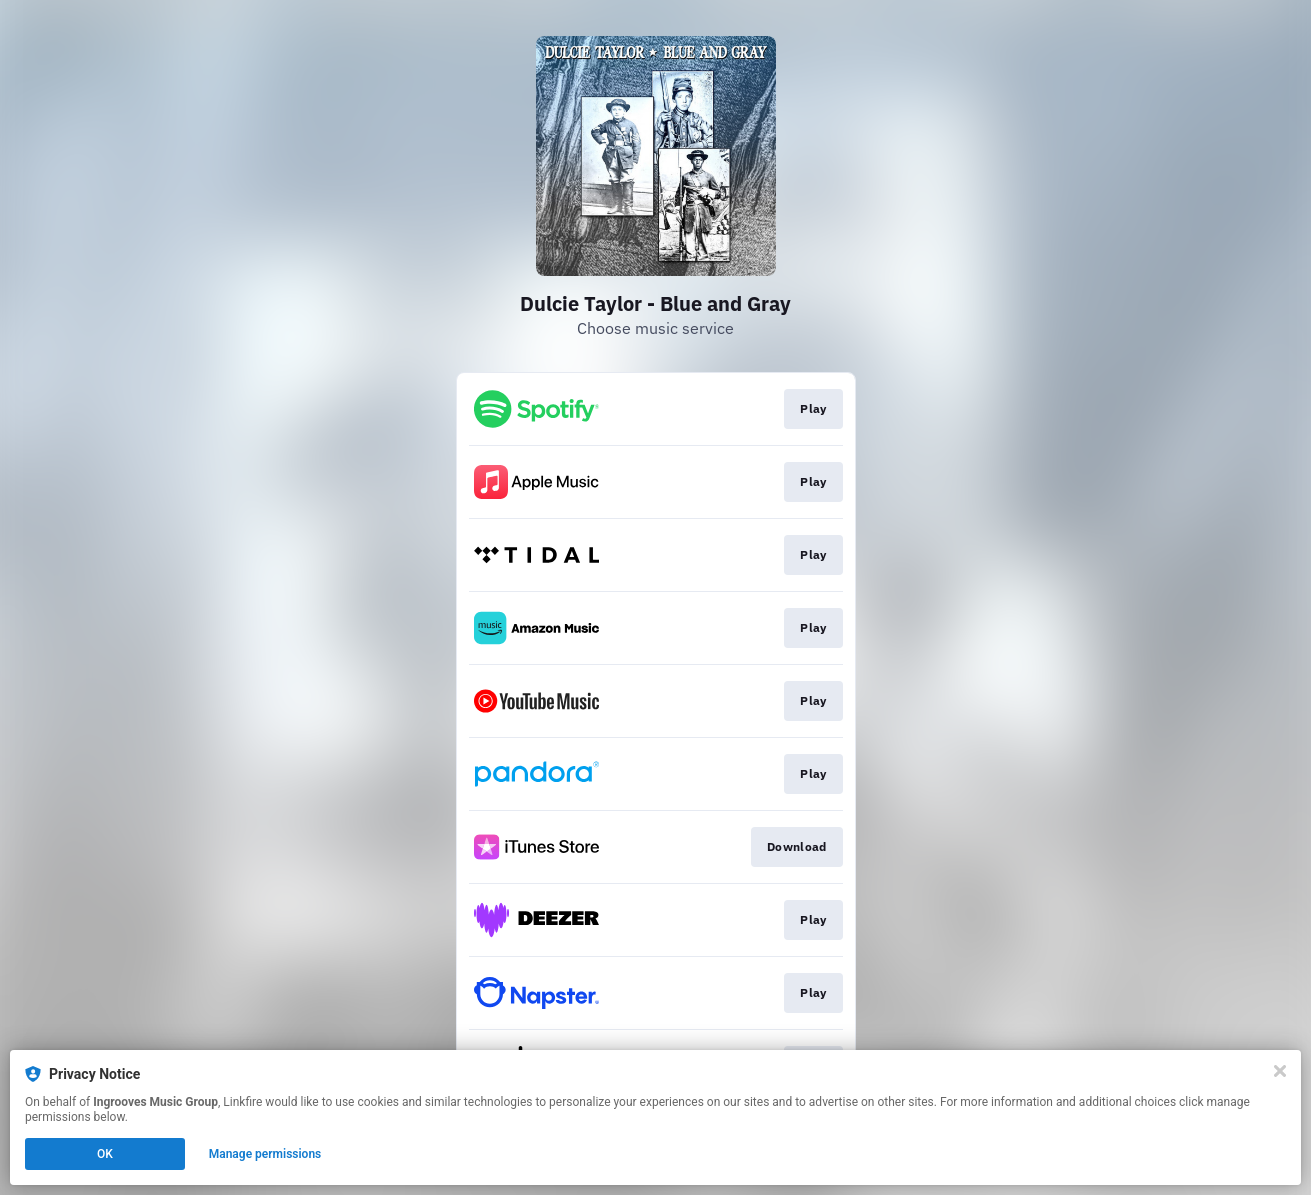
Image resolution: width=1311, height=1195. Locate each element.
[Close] (1280, 1071)
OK (105, 1154)
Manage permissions (265, 1154)
